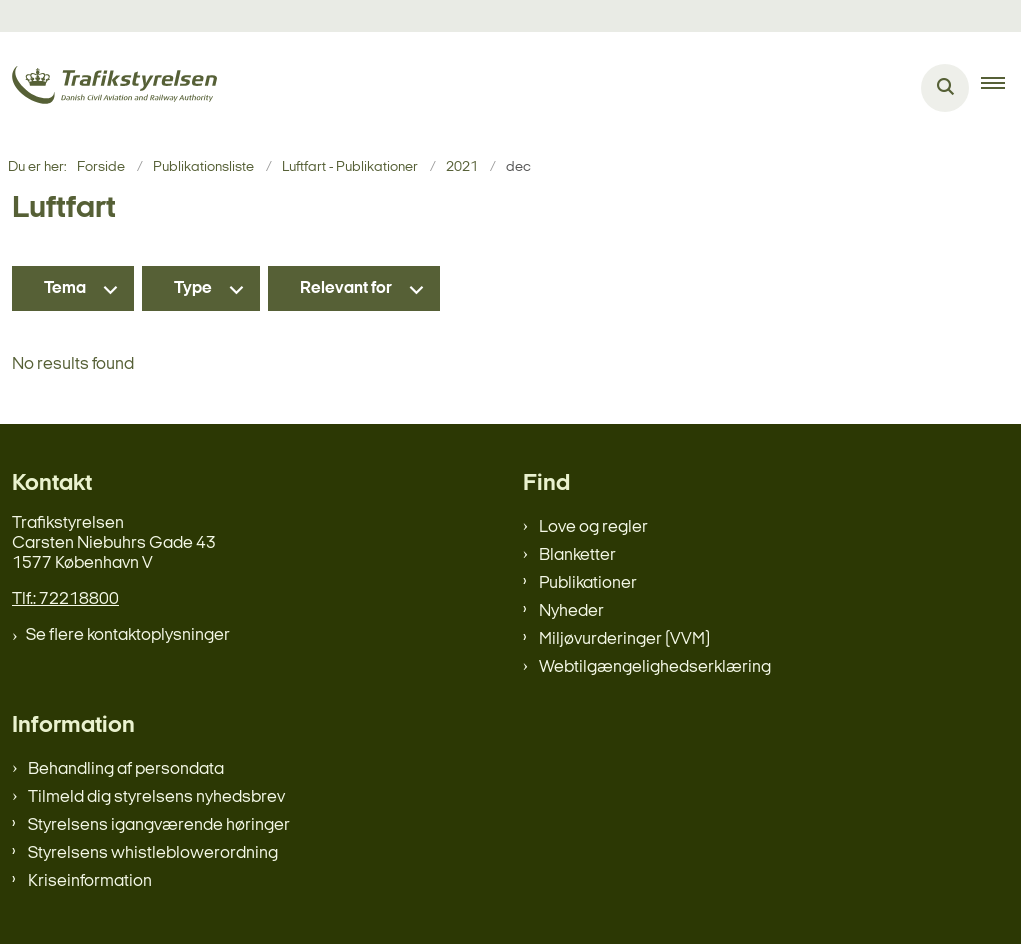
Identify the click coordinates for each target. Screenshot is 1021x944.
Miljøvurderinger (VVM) (624, 639)
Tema (65, 288)
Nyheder (571, 611)
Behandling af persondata (126, 769)
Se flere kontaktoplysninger (128, 635)
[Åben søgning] (945, 88)
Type (193, 288)
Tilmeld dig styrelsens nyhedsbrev (156, 797)
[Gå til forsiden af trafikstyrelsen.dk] (108, 88)
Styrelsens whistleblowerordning (153, 853)
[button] (1001, 88)
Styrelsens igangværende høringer (159, 825)
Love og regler (593, 527)
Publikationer (588, 583)
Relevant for (346, 288)
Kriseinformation (90, 881)
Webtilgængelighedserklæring (655, 667)
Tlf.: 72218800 (65, 599)
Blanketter (577, 555)
